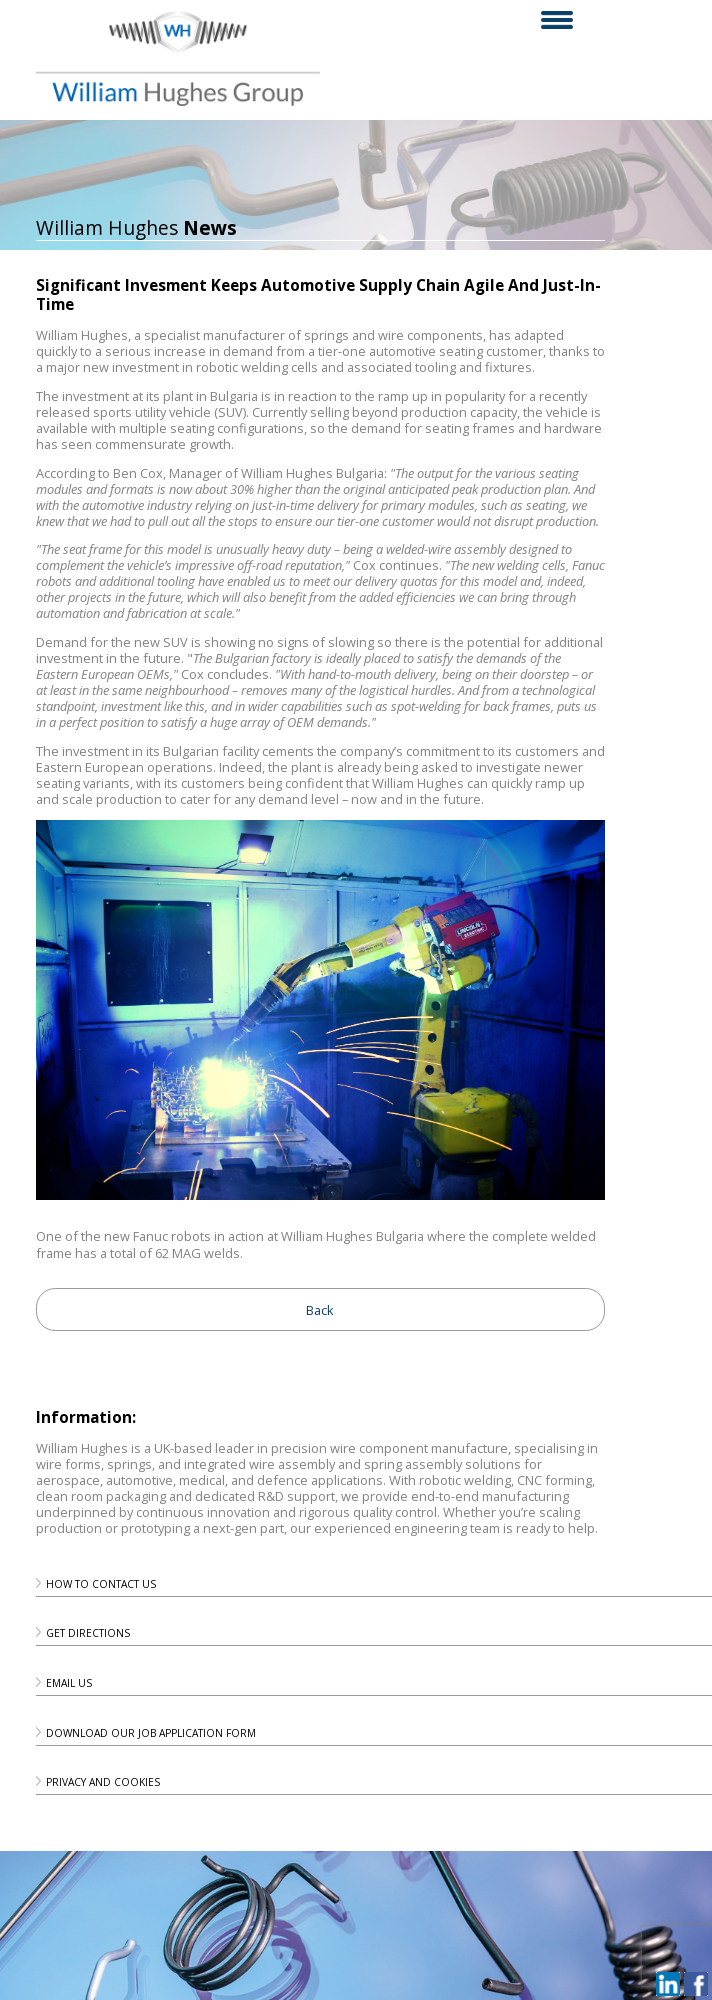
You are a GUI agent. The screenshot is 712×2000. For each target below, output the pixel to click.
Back (320, 1310)
